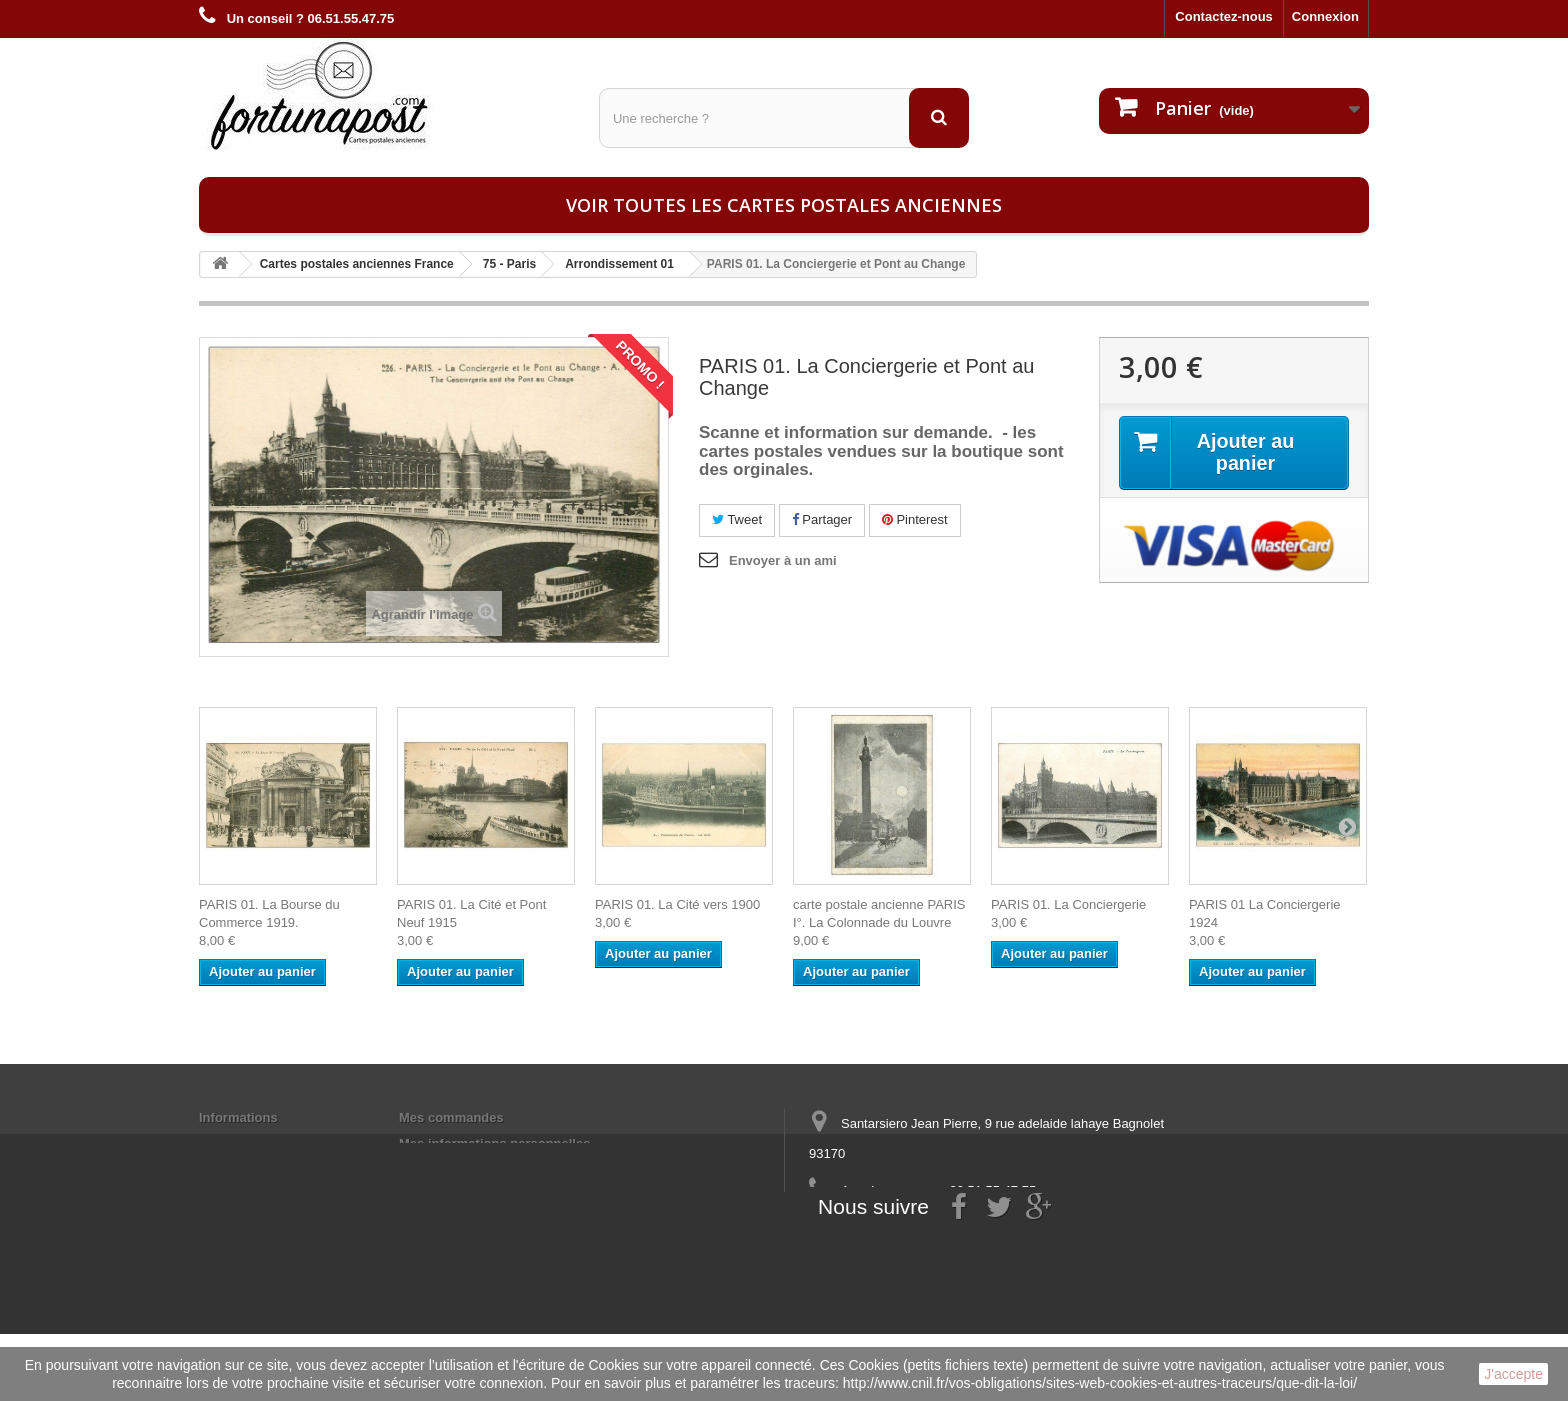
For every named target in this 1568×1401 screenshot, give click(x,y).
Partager (822, 519)
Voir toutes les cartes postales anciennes (784, 205)
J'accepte (1513, 1374)
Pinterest (915, 519)
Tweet (737, 519)
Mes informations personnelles (494, 1143)
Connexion (1325, 16)
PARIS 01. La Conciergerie (1068, 904)
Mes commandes (451, 1117)
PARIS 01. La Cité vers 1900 (677, 904)
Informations (238, 1117)
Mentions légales (251, 1143)
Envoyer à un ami (783, 560)
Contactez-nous (1224, 16)
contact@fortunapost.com (963, 1227)
